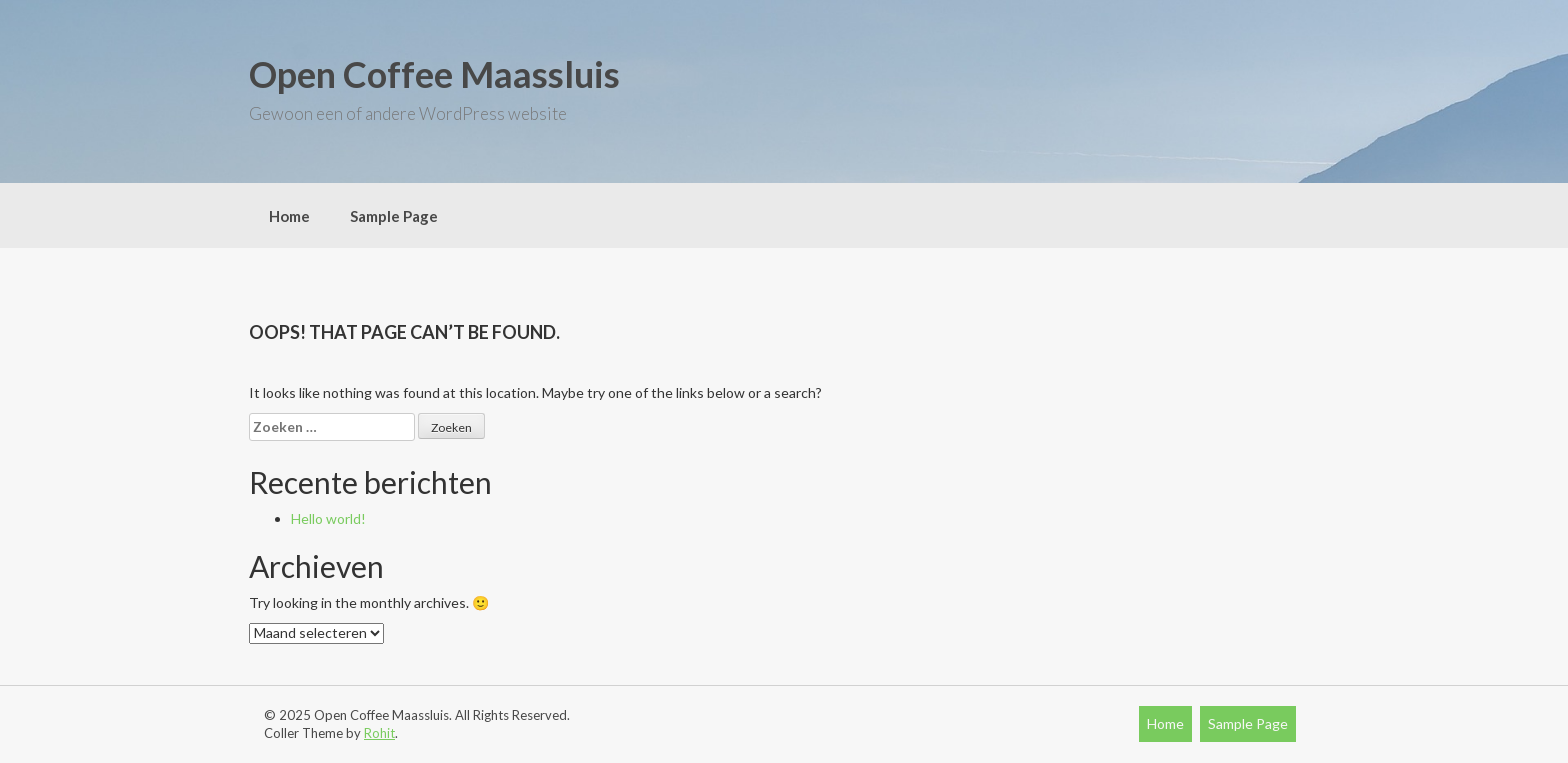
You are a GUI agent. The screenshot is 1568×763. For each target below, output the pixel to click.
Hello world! (328, 518)
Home (289, 216)
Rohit (379, 733)
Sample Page (394, 216)
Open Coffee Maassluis (434, 74)
